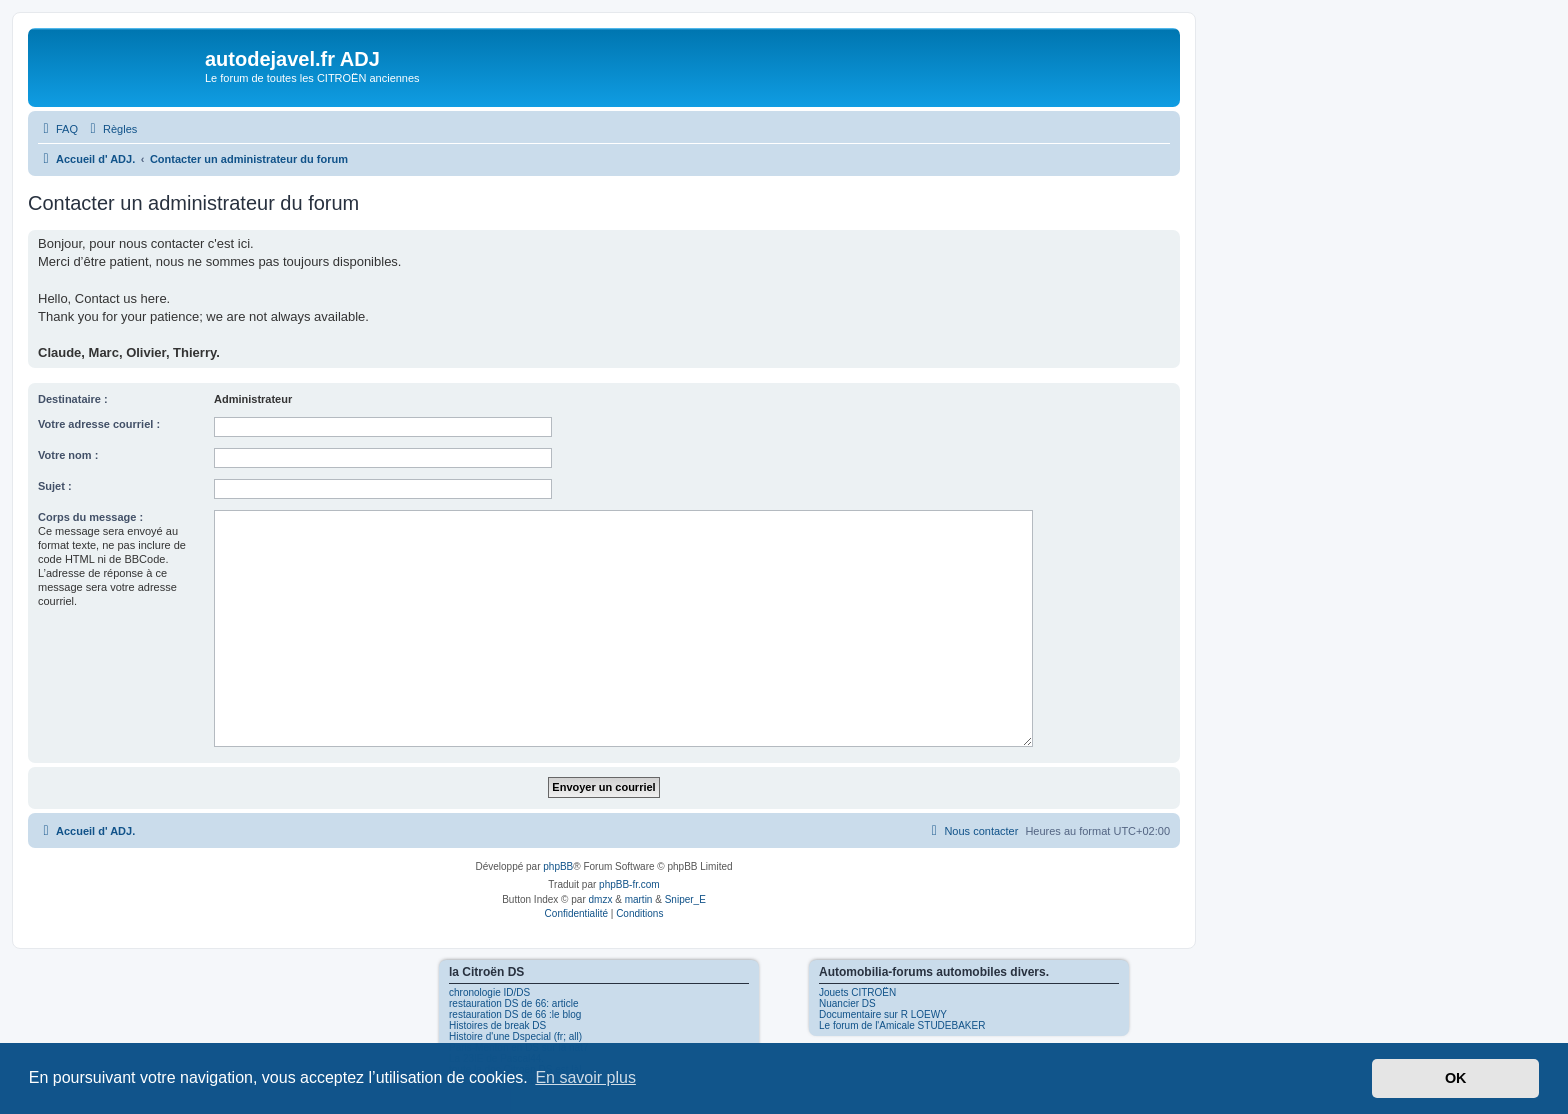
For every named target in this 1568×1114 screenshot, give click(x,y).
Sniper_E (685, 899)
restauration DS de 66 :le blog (515, 1014)
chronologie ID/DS (489, 992)
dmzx (601, 899)
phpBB (558, 866)
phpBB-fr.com (629, 884)
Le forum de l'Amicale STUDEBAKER (902, 1025)
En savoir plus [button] (585, 1077)
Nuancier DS (847, 1003)
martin (639, 899)
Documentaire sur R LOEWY (883, 1014)
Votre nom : (68, 455)
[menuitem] (58, 129)
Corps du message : (90, 517)
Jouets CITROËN (857, 992)
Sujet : (55, 486)
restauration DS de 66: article (514, 1003)
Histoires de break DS (497, 1025)
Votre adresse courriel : (99, 424)
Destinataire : (73, 399)
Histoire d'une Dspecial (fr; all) (515, 1036)
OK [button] (1456, 1078)
